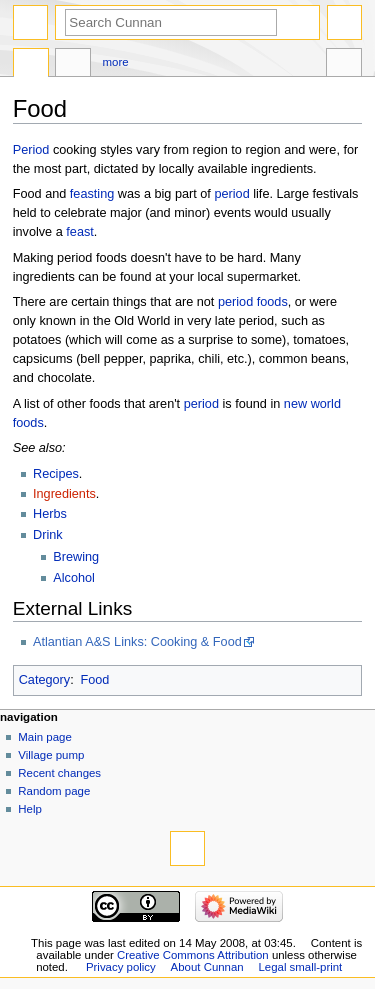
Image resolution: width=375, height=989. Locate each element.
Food (94, 680)
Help (30, 809)
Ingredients (64, 494)
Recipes (56, 474)
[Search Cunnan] (171, 22)
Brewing (76, 557)
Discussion (73, 65)
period (231, 194)
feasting (92, 194)
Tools (344, 65)
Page (31, 65)
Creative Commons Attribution (193, 955)
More (116, 62)
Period (31, 150)
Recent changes (59, 773)
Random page (54, 791)
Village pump (51, 755)
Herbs (50, 514)
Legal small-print (301, 967)
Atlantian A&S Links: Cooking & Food (137, 642)
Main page (45, 737)
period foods (253, 302)
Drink (48, 535)
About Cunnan (207, 967)
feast (80, 232)
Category (44, 680)
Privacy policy (121, 967)
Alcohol (74, 578)
